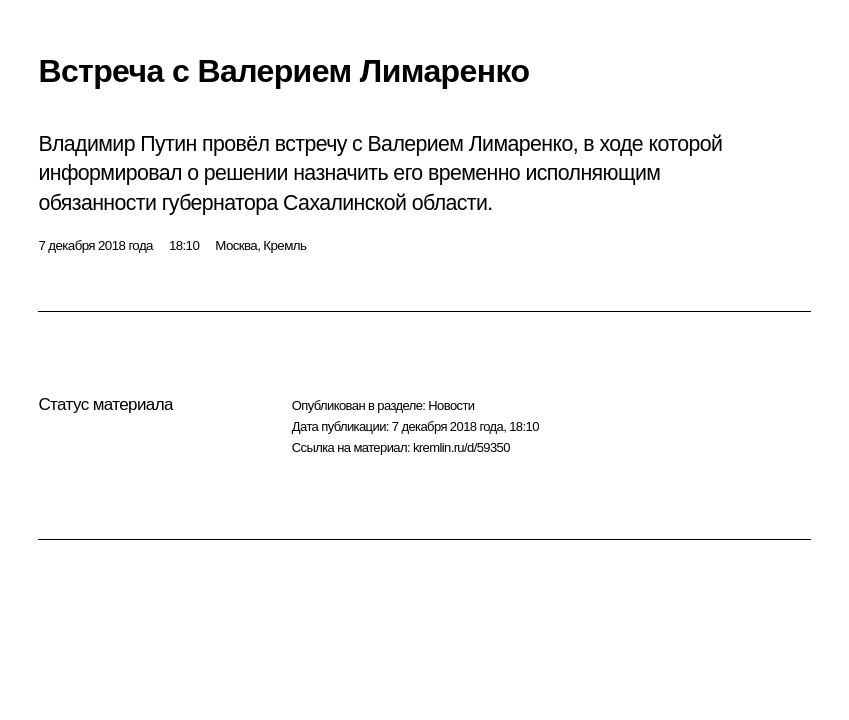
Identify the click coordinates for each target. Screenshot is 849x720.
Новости (451, 405)
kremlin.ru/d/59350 (461, 447)
